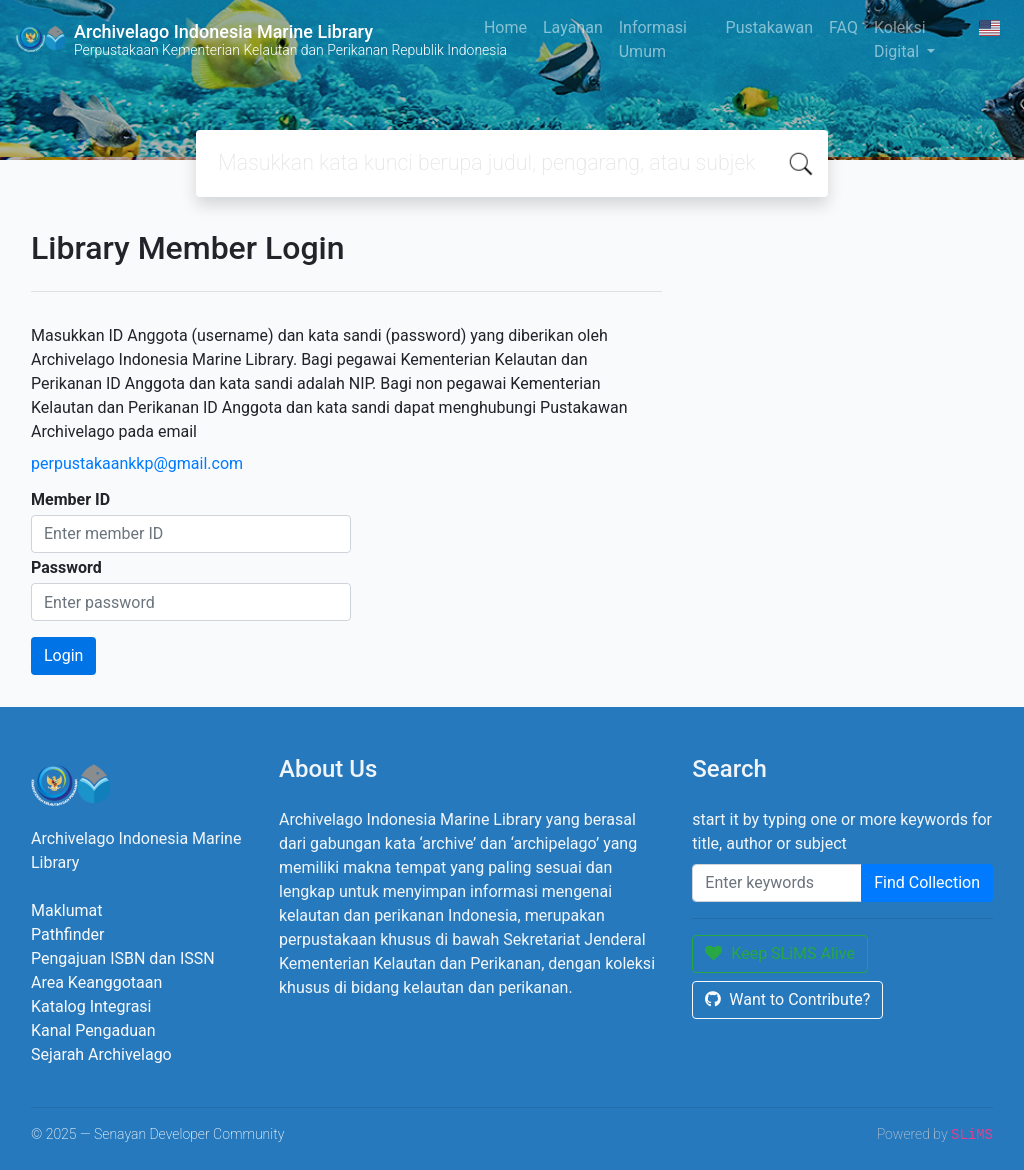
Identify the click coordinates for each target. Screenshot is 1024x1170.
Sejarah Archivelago (101, 1054)
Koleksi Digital (900, 39)
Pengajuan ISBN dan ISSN (123, 958)
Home (505, 27)
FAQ (843, 27)
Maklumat (66, 910)
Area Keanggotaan (96, 982)
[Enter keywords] (777, 883)
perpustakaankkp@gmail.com (137, 463)
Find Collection (927, 882)
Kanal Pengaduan (93, 1030)
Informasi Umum (653, 39)
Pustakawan (769, 27)
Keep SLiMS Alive (780, 953)
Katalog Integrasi (91, 1006)
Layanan (573, 27)
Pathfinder (67, 934)
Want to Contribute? (787, 999)
